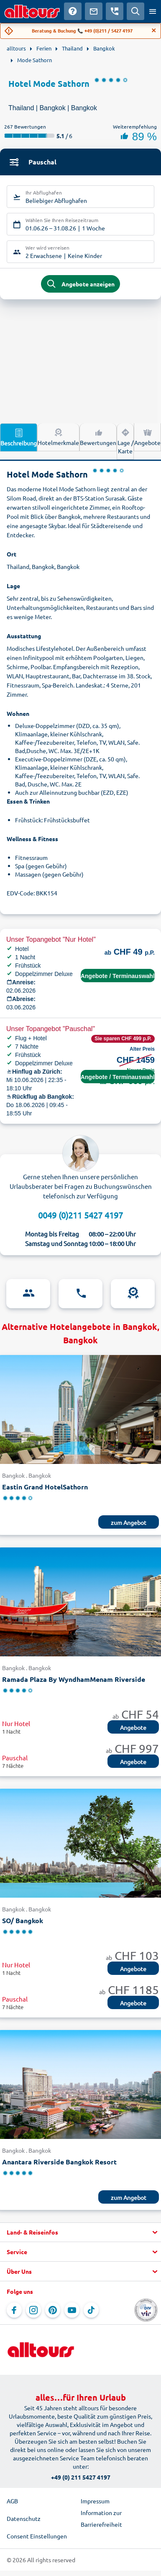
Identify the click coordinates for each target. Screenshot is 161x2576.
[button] (80, 2232)
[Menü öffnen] (153, 11)
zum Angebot (128, 1522)
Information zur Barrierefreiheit (101, 2518)
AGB (12, 2501)
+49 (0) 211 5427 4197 (80, 2477)
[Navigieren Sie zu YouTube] (71, 2310)
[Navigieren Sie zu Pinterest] (52, 2310)
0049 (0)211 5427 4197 (80, 1215)
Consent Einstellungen (37, 2536)
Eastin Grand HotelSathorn (45, 1486)
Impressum (95, 2501)
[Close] (154, 30)
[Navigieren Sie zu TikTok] (91, 2310)
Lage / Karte (125, 441)
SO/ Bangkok (22, 1920)
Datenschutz (24, 2518)
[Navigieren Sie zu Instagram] (33, 2310)
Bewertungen (98, 436)
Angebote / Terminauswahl (118, 976)
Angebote (147, 436)
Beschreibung (18, 437)
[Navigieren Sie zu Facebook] (14, 2310)
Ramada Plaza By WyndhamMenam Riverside (73, 1679)
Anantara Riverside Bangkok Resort (59, 2161)
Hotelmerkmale (58, 436)
